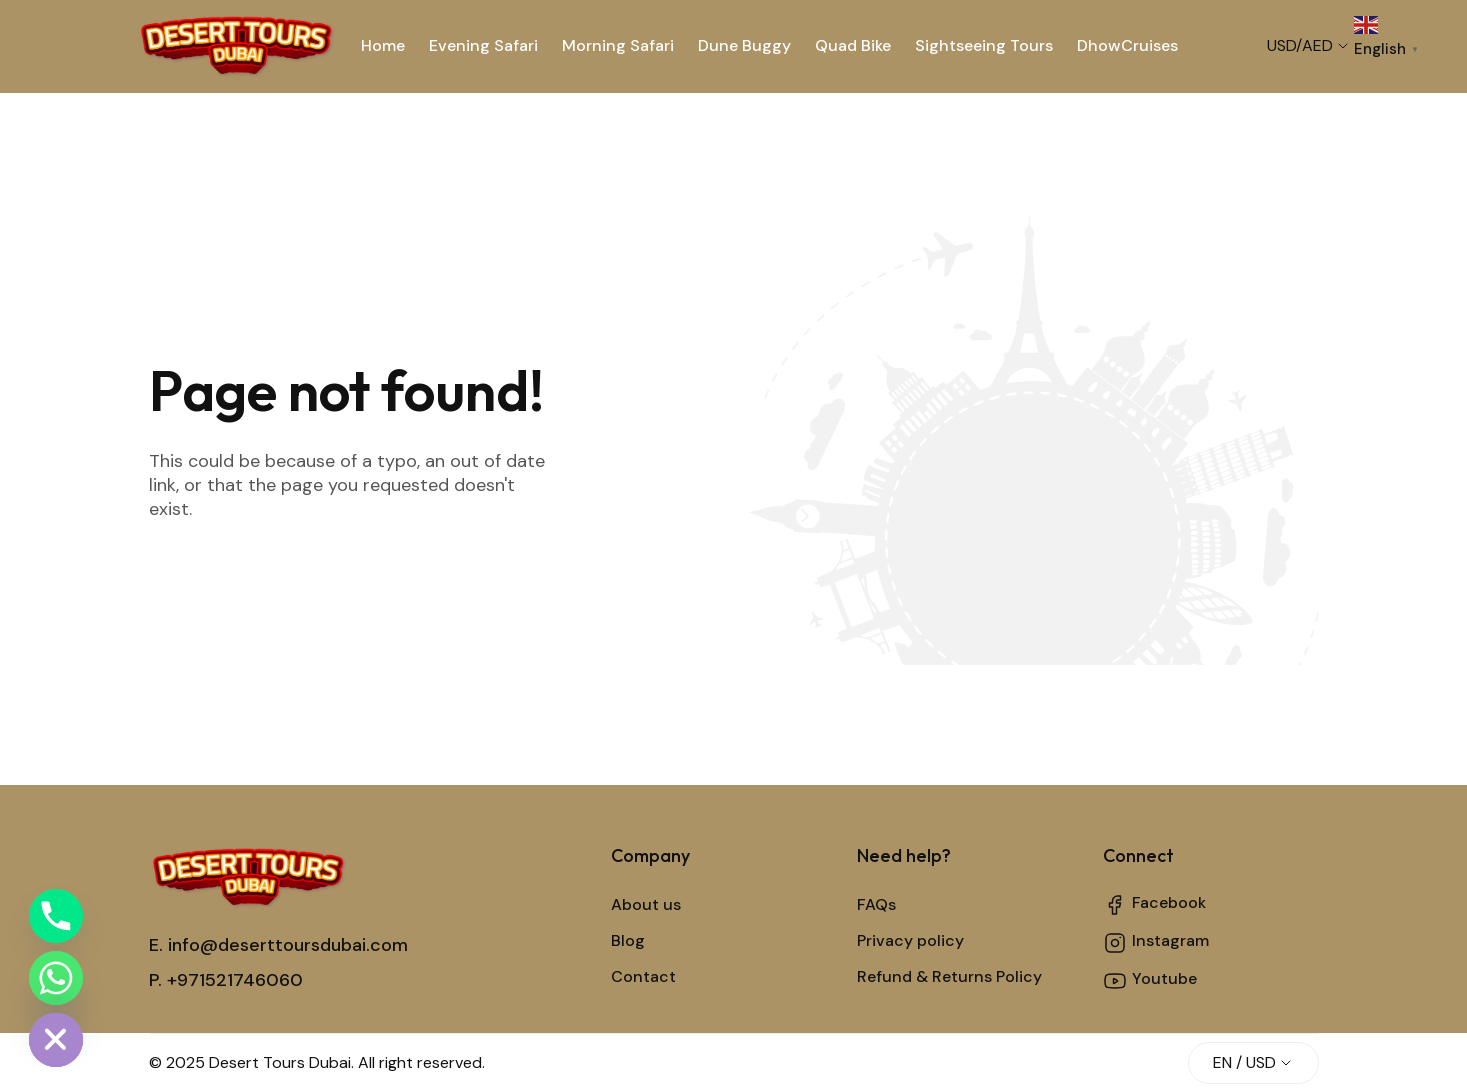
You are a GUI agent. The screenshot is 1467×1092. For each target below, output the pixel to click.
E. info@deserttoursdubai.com (278, 945)
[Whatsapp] (56, 978)
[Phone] (56, 916)
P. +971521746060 (226, 980)
